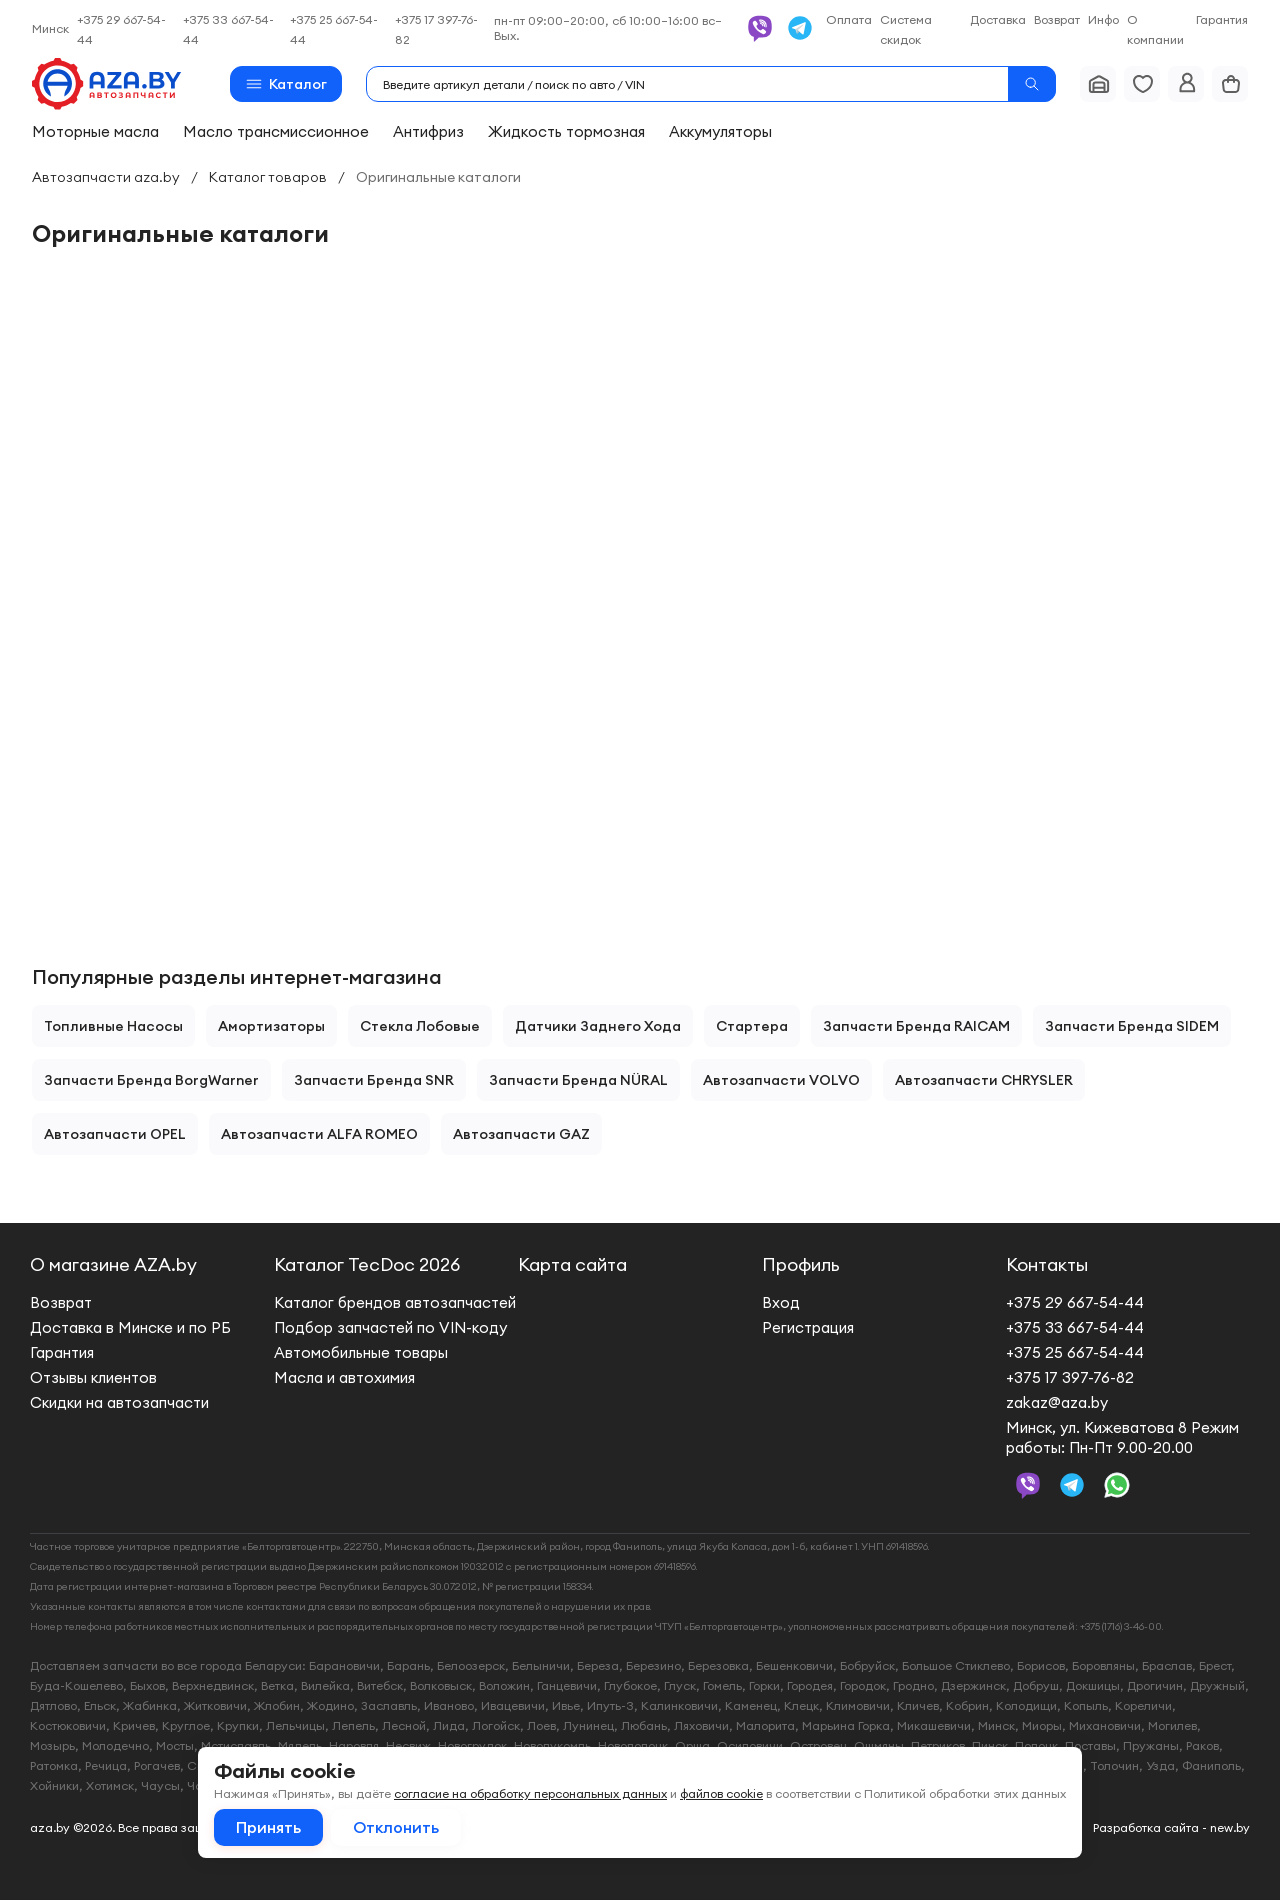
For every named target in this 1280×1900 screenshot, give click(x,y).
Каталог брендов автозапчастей (395, 1302)
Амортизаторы (271, 1026)
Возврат (1057, 19)
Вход (781, 1302)
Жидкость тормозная (566, 131)
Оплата (849, 19)
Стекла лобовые (420, 1026)
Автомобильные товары (361, 1352)
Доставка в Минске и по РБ (130, 1327)
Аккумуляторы (720, 131)
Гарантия (1222, 19)
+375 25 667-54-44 (1075, 1352)
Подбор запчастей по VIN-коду (390, 1327)
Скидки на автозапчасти (119, 1402)
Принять (268, 1827)
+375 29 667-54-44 (1075, 1302)
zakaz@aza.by (1057, 1402)
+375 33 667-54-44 (1075, 1327)
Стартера (752, 1026)
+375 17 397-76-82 (1070, 1377)
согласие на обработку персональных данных (530, 1793)
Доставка (998, 19)
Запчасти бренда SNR (374, 1080)
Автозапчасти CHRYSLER (984, 1080)
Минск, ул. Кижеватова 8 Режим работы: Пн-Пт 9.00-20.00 (1122, 1437)
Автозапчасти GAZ (521, 1134)
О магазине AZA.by (113, 1264)
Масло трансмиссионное (276, 131)
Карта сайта (572, 1264)
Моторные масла (95, 131)
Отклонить (396, 1827)
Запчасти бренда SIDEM (1132, 1026)
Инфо (1103, 19)
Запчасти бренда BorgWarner (151, 1080)
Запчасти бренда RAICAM (916, 1026)
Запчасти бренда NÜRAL (578, 1080)
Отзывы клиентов (93, 1377)
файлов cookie (721, 1793)
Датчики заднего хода (598, 1026)
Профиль (801, 1264)
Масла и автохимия (344, 1377)
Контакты (1047, 1264)
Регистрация (808, 1327)
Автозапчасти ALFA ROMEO (319, 1134)
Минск (50, 28)
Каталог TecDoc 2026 (367, 1264)
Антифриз (428, 131)
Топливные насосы (113, 1026)
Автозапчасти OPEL (115, 1134)
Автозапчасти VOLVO (781, 1080)
